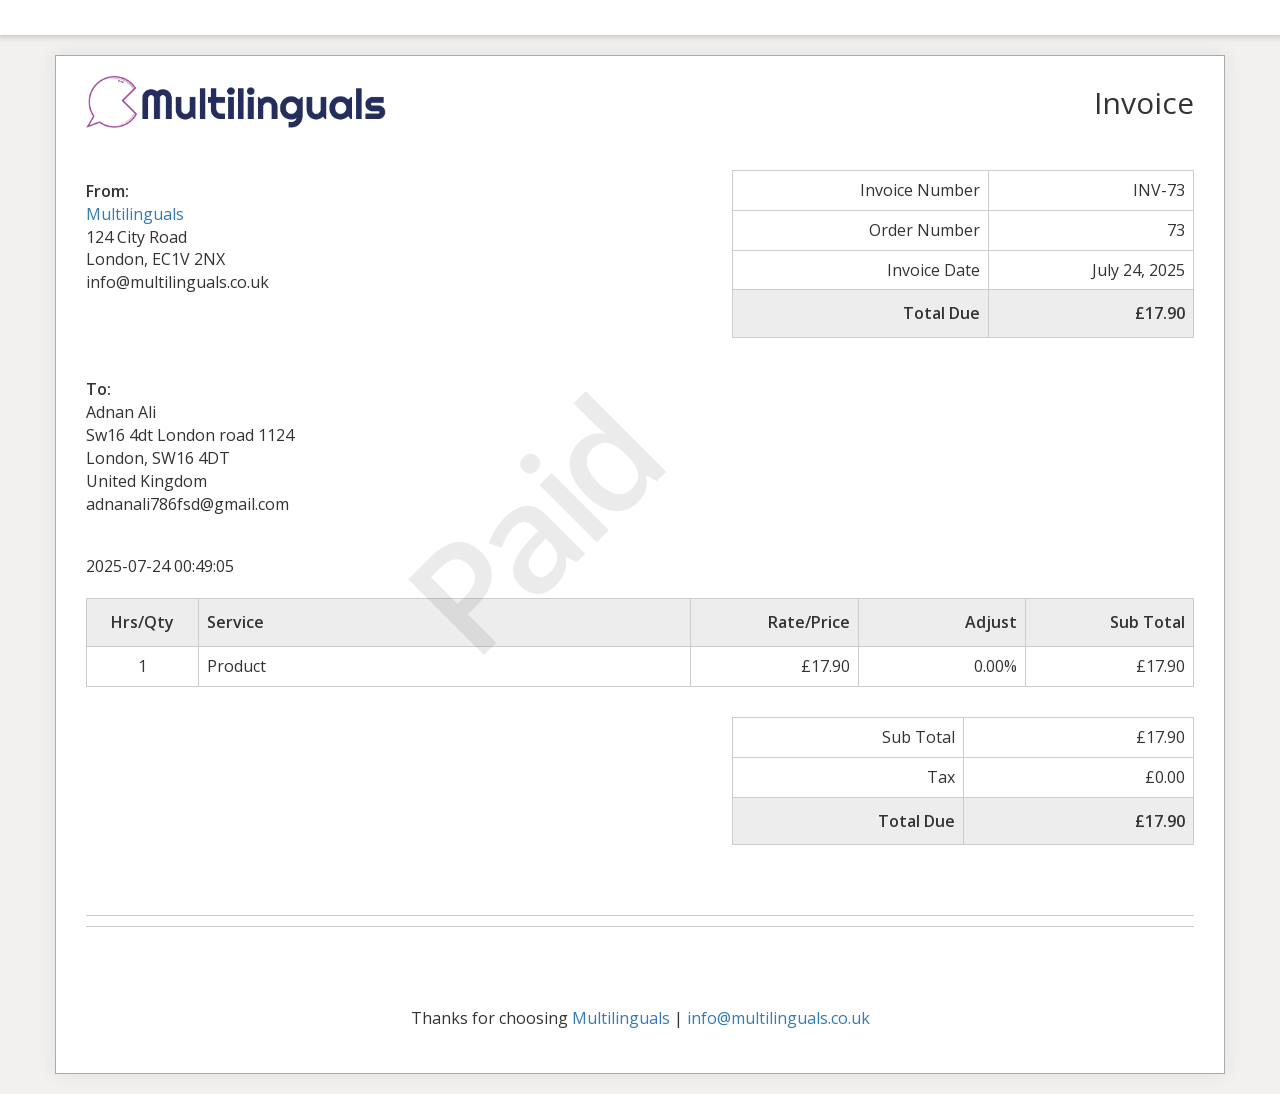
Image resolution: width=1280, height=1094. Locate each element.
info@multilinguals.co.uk (778, 1018)
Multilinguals (135, 214)
